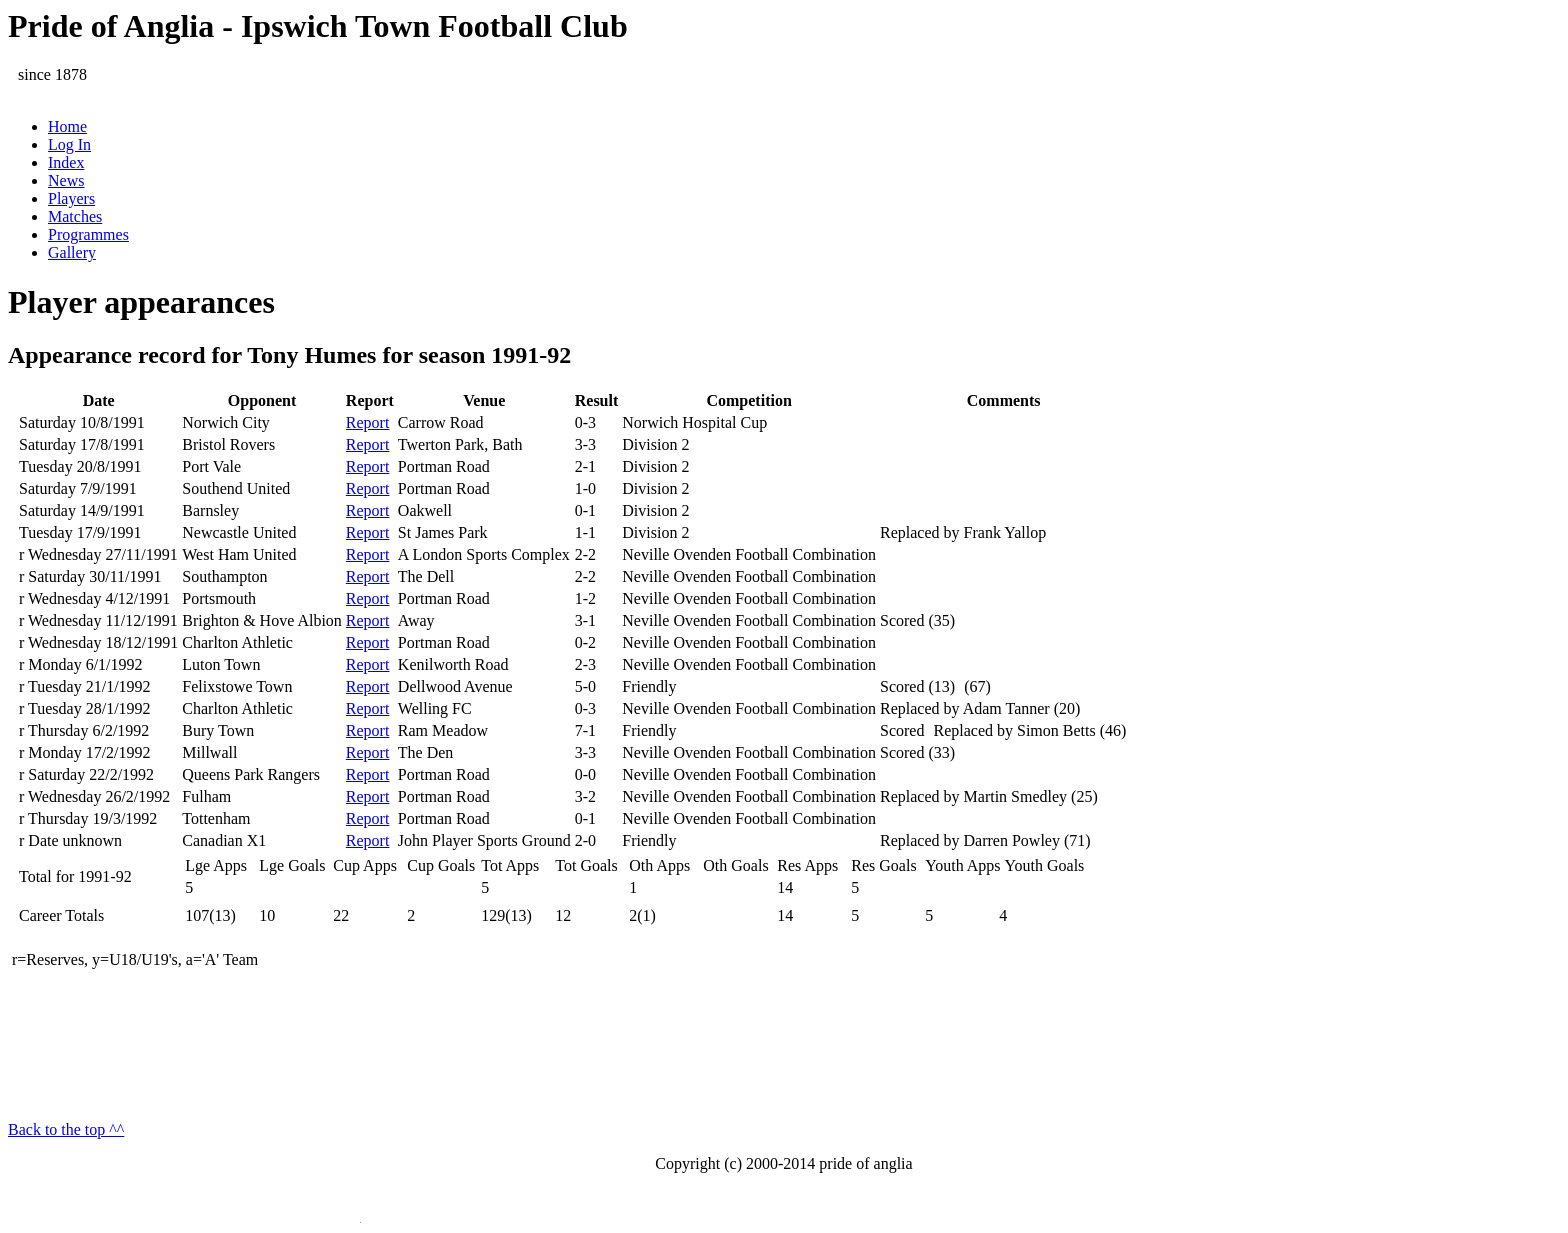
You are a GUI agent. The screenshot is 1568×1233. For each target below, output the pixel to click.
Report (368, 422)
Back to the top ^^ (66, 1129)
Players (71, 198)
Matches (75, 216)
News (66, 180)
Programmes (88, 234)
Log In (69, 144)
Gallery (72, 252)
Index (66, 162)
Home (67, 126)
